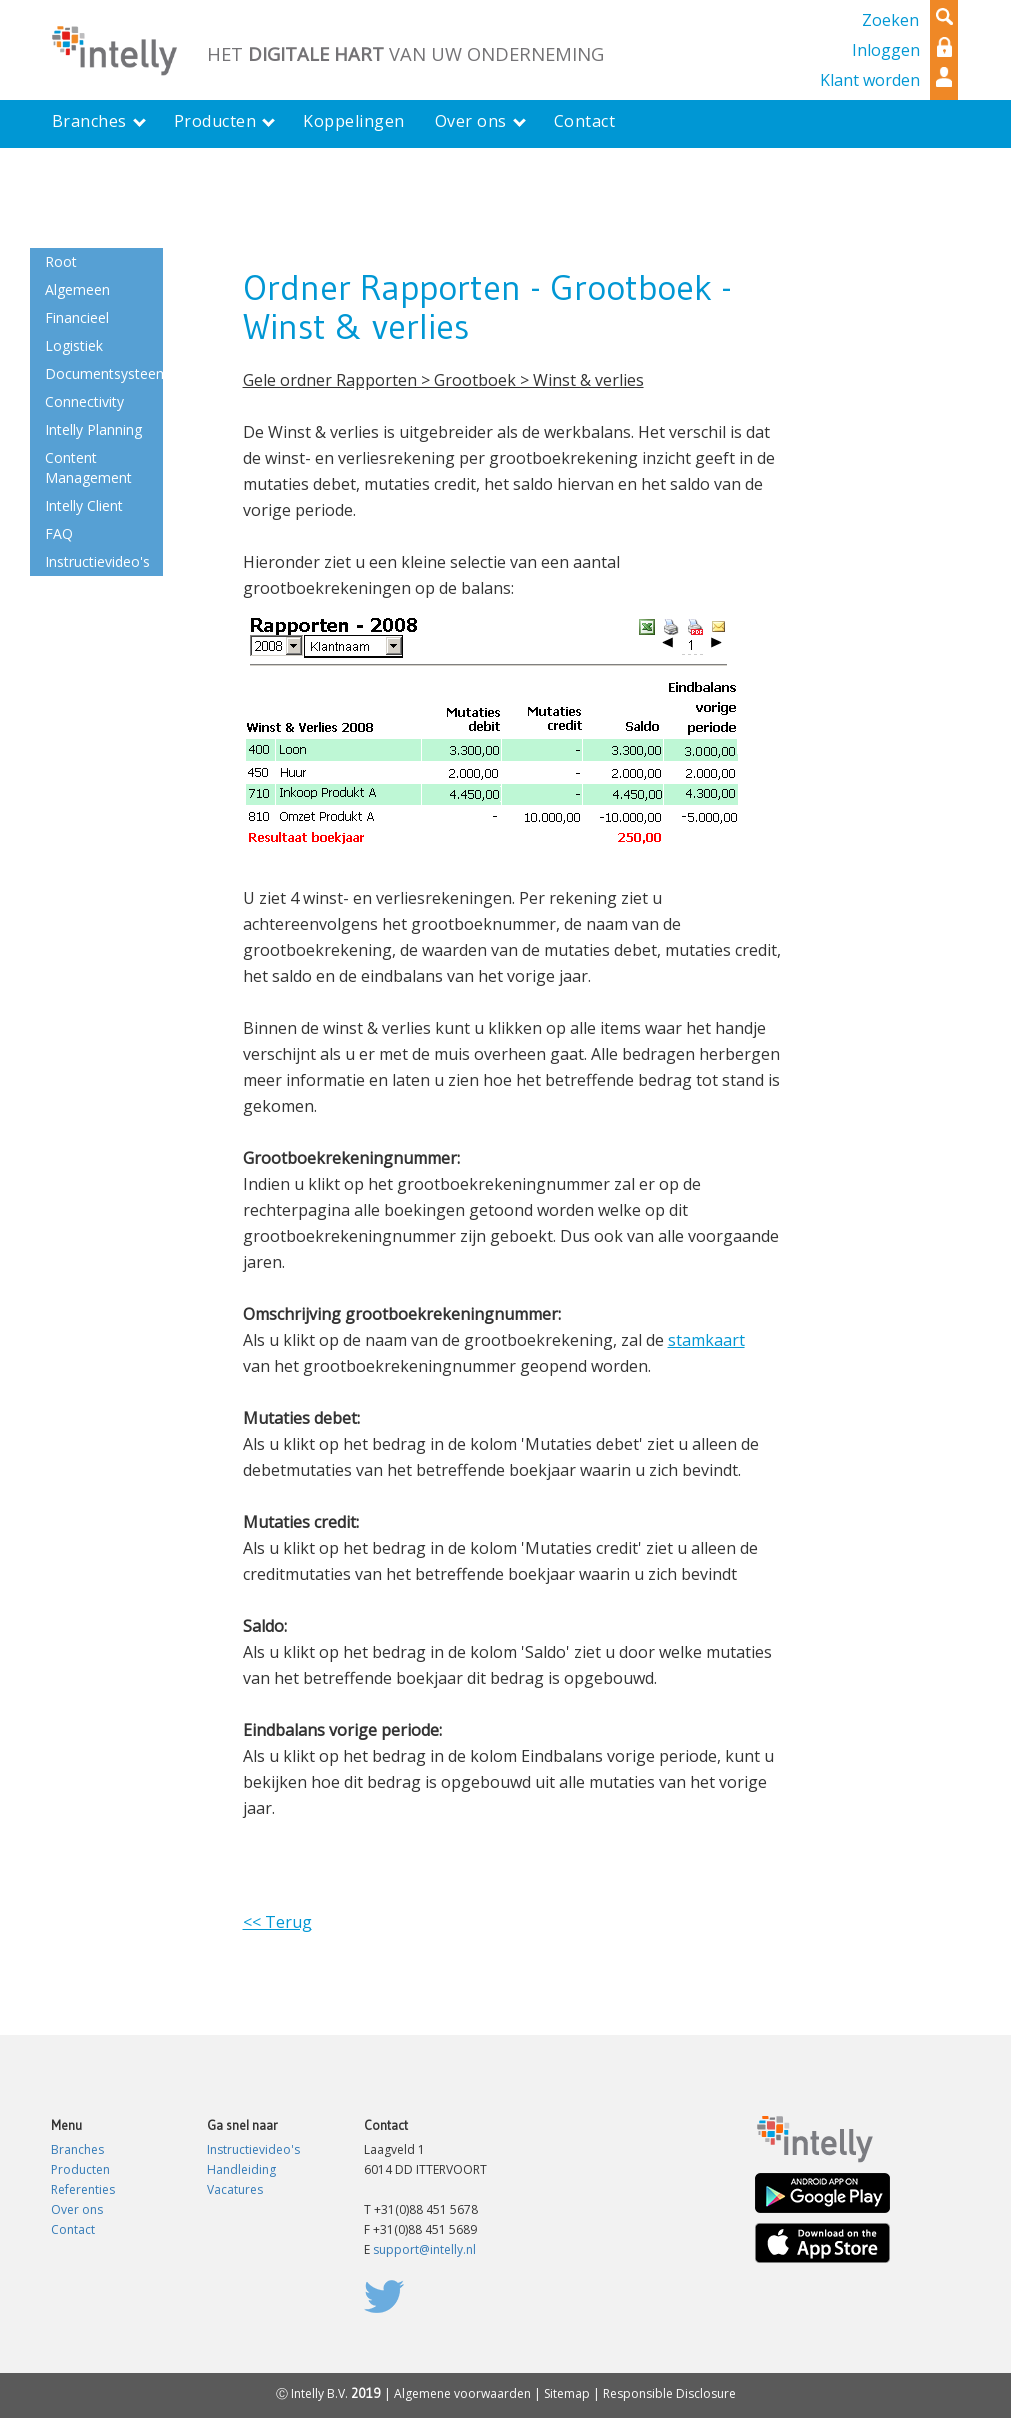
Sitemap (567, 2393)
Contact (73, 2229)
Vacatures (235, 2189)
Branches (77, 2149)
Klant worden (870, 80)
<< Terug (277, 1922)
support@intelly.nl (424, 2249)
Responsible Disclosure (669, 2393)
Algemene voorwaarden (462, 2393)
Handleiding (241, 2169)
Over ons (77, 2209)
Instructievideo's (253, 2149)
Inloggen (886, 50)
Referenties (83, 2189)
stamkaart (706, 1340)
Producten (80, 2169)
